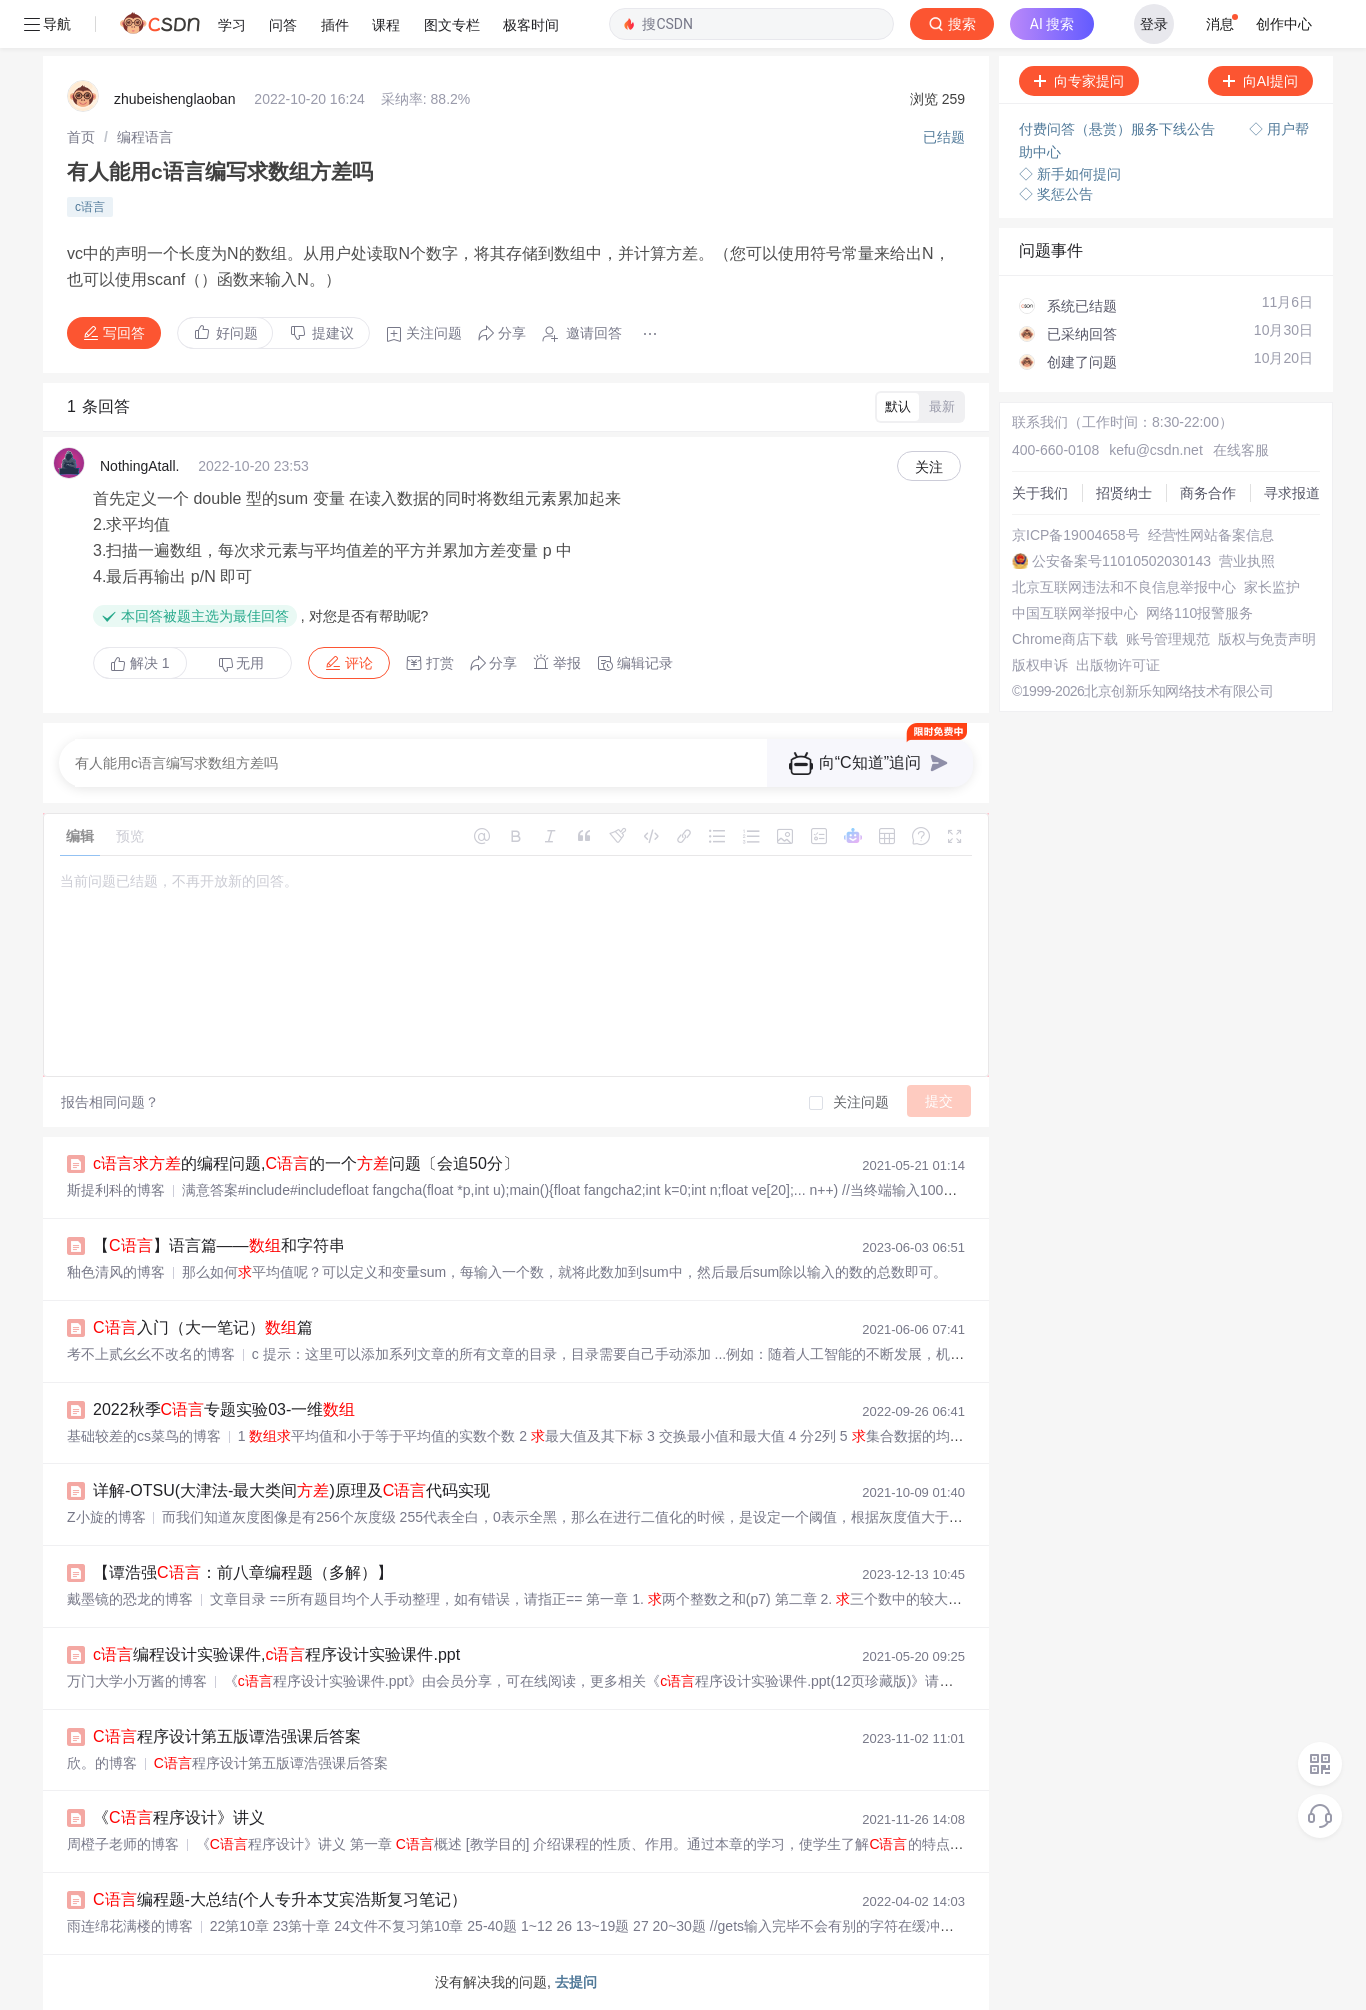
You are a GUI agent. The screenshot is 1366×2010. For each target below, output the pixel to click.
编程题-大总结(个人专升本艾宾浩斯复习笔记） (280, 1899)
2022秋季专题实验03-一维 (224, 1409)
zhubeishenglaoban (174, 99)
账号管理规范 (1168, 639)
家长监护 (1272, 587)
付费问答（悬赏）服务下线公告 (1119, 129)
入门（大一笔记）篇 (203, 1327)
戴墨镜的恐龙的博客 (130, 1599)
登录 (1154, 24)
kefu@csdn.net (1156, 450)
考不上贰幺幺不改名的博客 (151, 1354)
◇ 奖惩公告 (1056, 194)
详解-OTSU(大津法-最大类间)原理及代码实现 (291, 1490)
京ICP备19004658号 (1076, 535)
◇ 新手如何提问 (1070, 174)
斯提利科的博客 (116, 1190)
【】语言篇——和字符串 (219, 1245)
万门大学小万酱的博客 (137, 1681)
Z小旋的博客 (106, 1517)
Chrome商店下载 (1065, 639)
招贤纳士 (1124, 493)
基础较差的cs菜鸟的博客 (144, 1436)
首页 (81, 137)
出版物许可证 (1118, 665)
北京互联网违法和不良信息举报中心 (1124, 587)
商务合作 (1208, 493)
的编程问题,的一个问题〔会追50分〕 (306, 1163)
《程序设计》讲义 (179, 1817)
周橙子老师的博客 (123, 1844)
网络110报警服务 (1199, 613)
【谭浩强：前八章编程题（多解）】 (243, 1572)
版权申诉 (1040, 665)
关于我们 (1040, 493)
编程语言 (145, 137)
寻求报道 (1292, 493)
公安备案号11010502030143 (1121, 561)
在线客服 (1241, 450)
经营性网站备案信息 (1211, 535)
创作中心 (1284, 24)
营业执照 (1247, 561)
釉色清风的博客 (116, 1272)
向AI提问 (1260, 81)
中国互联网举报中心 (1075, 613)
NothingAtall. (139, 466)
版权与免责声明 (1267, 639)
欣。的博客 (102, 1763)
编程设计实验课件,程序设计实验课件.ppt (276, 1654)
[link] (81, 137)
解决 (140, 663)
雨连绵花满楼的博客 (130, 1926)
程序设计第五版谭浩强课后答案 (227, 1736)
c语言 (90, 207)
